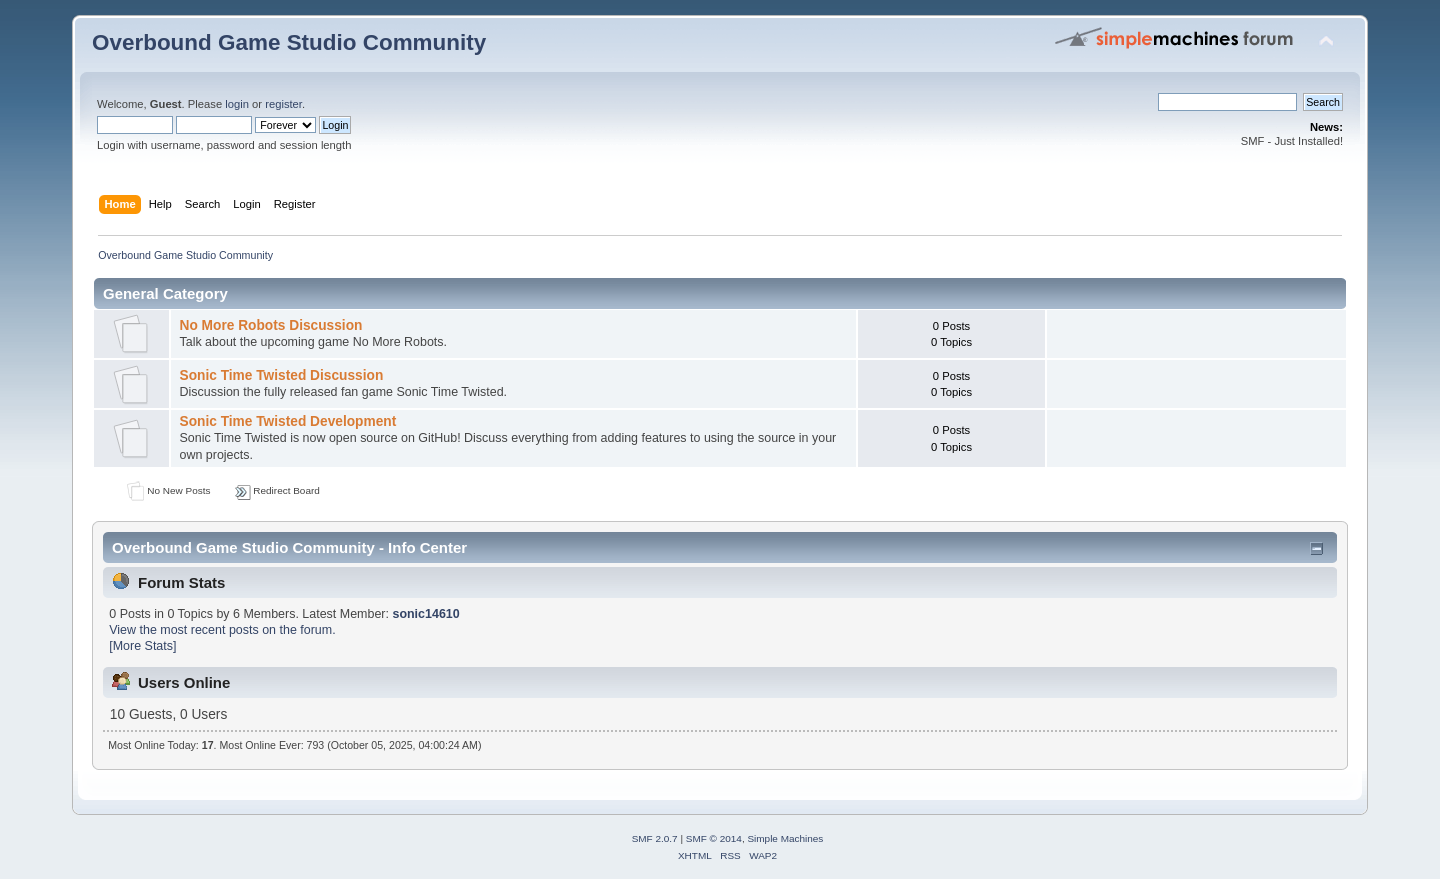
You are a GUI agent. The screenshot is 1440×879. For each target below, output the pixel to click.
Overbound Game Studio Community (289, 42)
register (283, 104)
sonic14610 (425, 614)
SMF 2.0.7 (655, 838)
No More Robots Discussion (270, 325)
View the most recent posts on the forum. (222, 630)
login (237, 104)
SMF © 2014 (714, 838)
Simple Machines (785, 838)
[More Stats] (142, 646)
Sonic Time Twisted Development (287, 421)
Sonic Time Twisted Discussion (281, 375)
